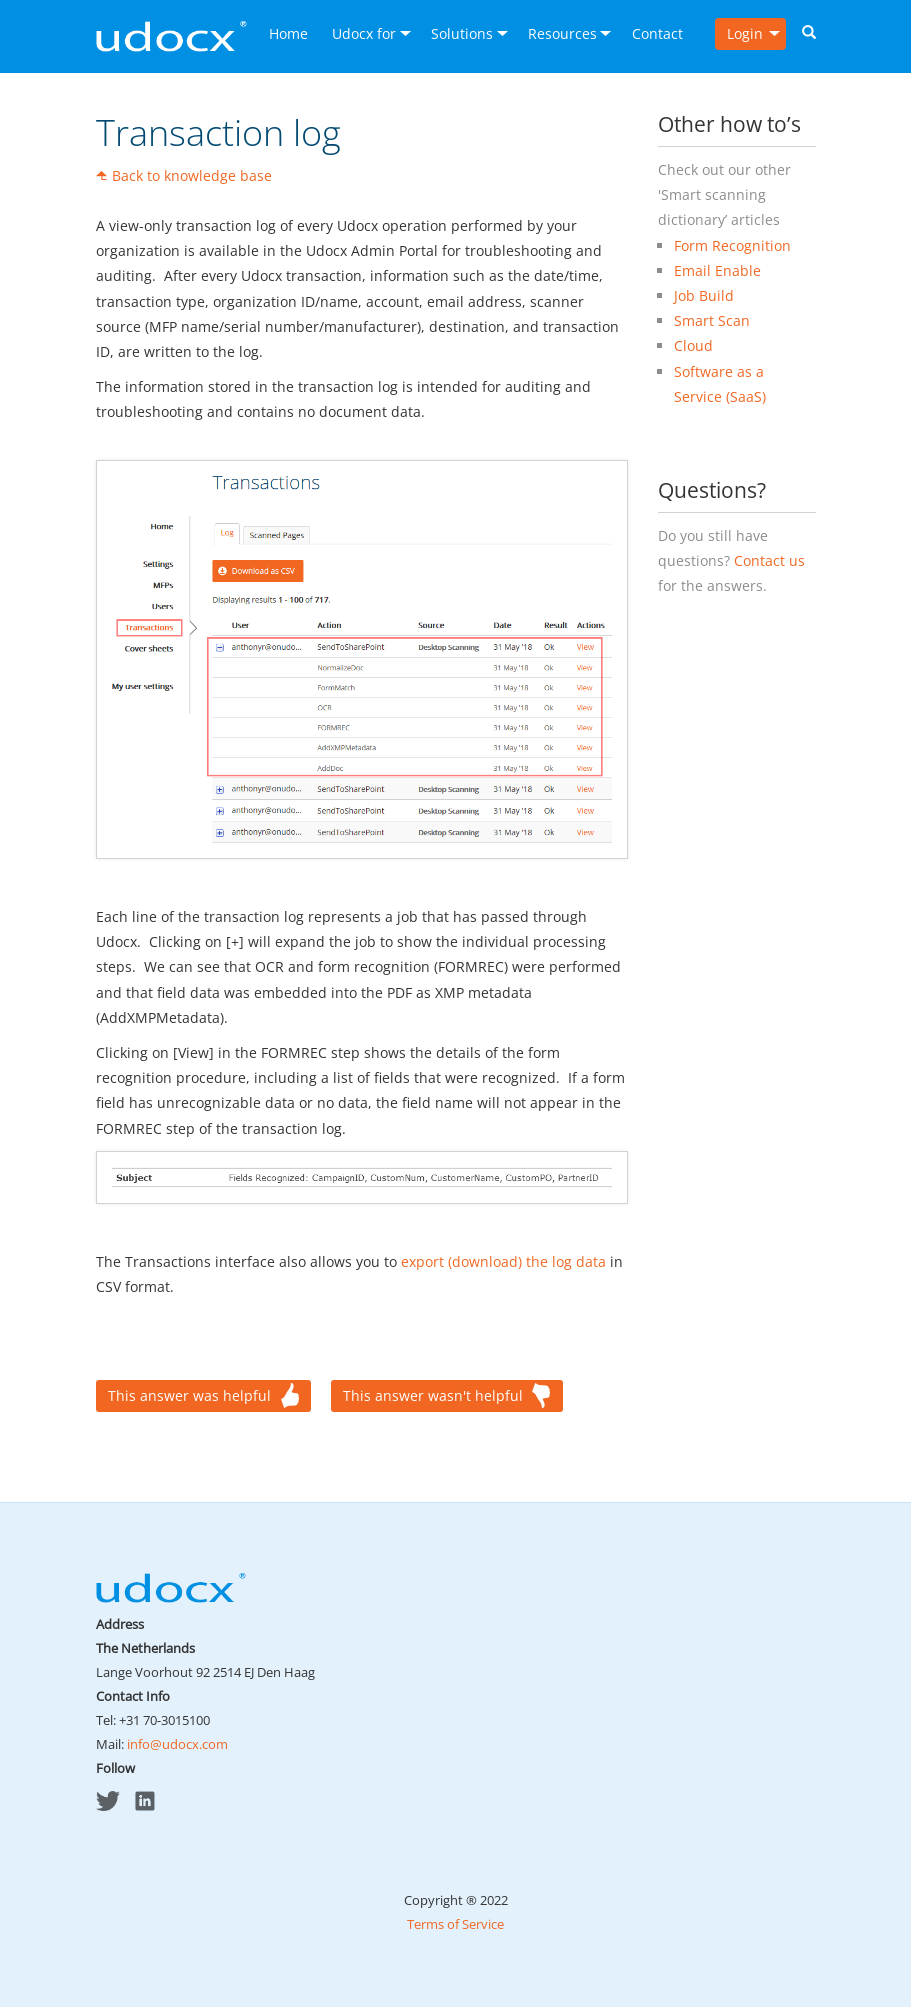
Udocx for (364, 33)
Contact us (769, 560)
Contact (657, 33)
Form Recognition (732, 245)
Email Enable (717, 270)
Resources (562, 33)
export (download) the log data (503, 1261)
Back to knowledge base (192, 175)
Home (288, 33)
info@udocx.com (177, 1744)
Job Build (704, 295)
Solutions (462, 33)
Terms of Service (455, 1924)
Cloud (693, 345)
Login (745, 33)
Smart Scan (712, 320)
